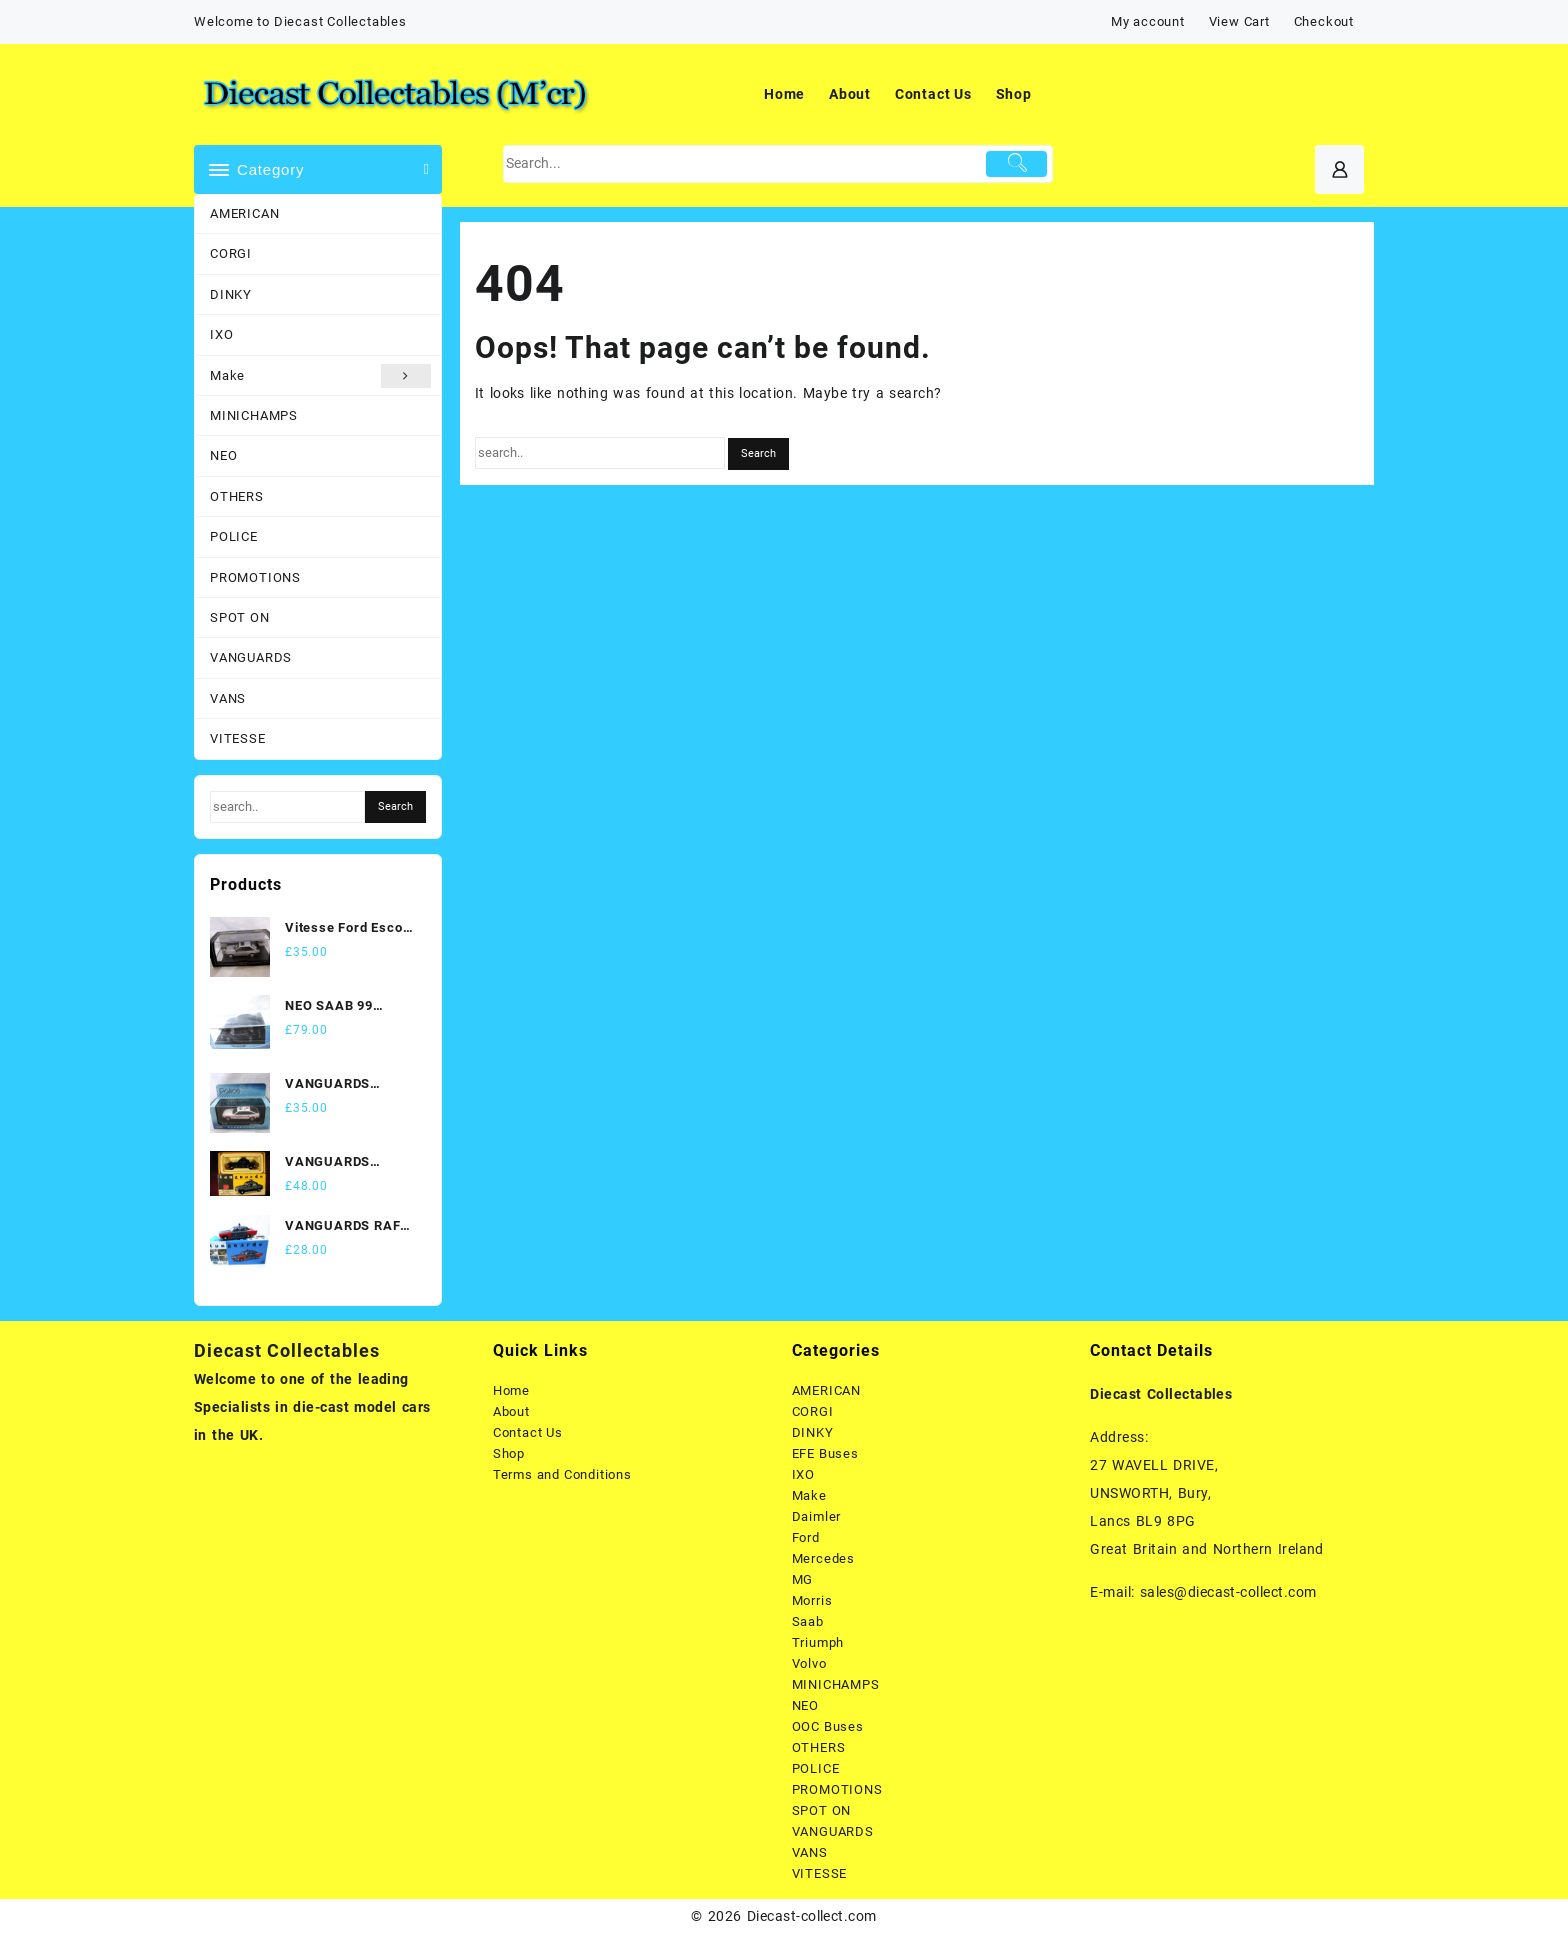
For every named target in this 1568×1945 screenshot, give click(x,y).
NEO (223, 455)
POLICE (234, 536)
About (511, 1411)
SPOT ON (240, 617)
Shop (509, 1453)
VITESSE (238, 738)
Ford (806, 1537)
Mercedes (823, 1558)
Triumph (818, 1642)
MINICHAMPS (254, 415)
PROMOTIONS (255, 577)
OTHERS (237, 496)
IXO (221, 334)
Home (511, 1390)
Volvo (809, 1663)
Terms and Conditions (562, 1474)
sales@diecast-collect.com (1228, 1592)
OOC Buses (828, 1726)
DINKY (231, 294)
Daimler (817, 1516)
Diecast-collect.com (812, 1916)
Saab (808, 1621)
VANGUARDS (251, 657)
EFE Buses (825, 1453)
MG (803, 1579)
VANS (228, 698)
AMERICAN (244, 213)
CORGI (231, 253)
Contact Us (528, 1432)
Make (320, 376)
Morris (812, 1600)
